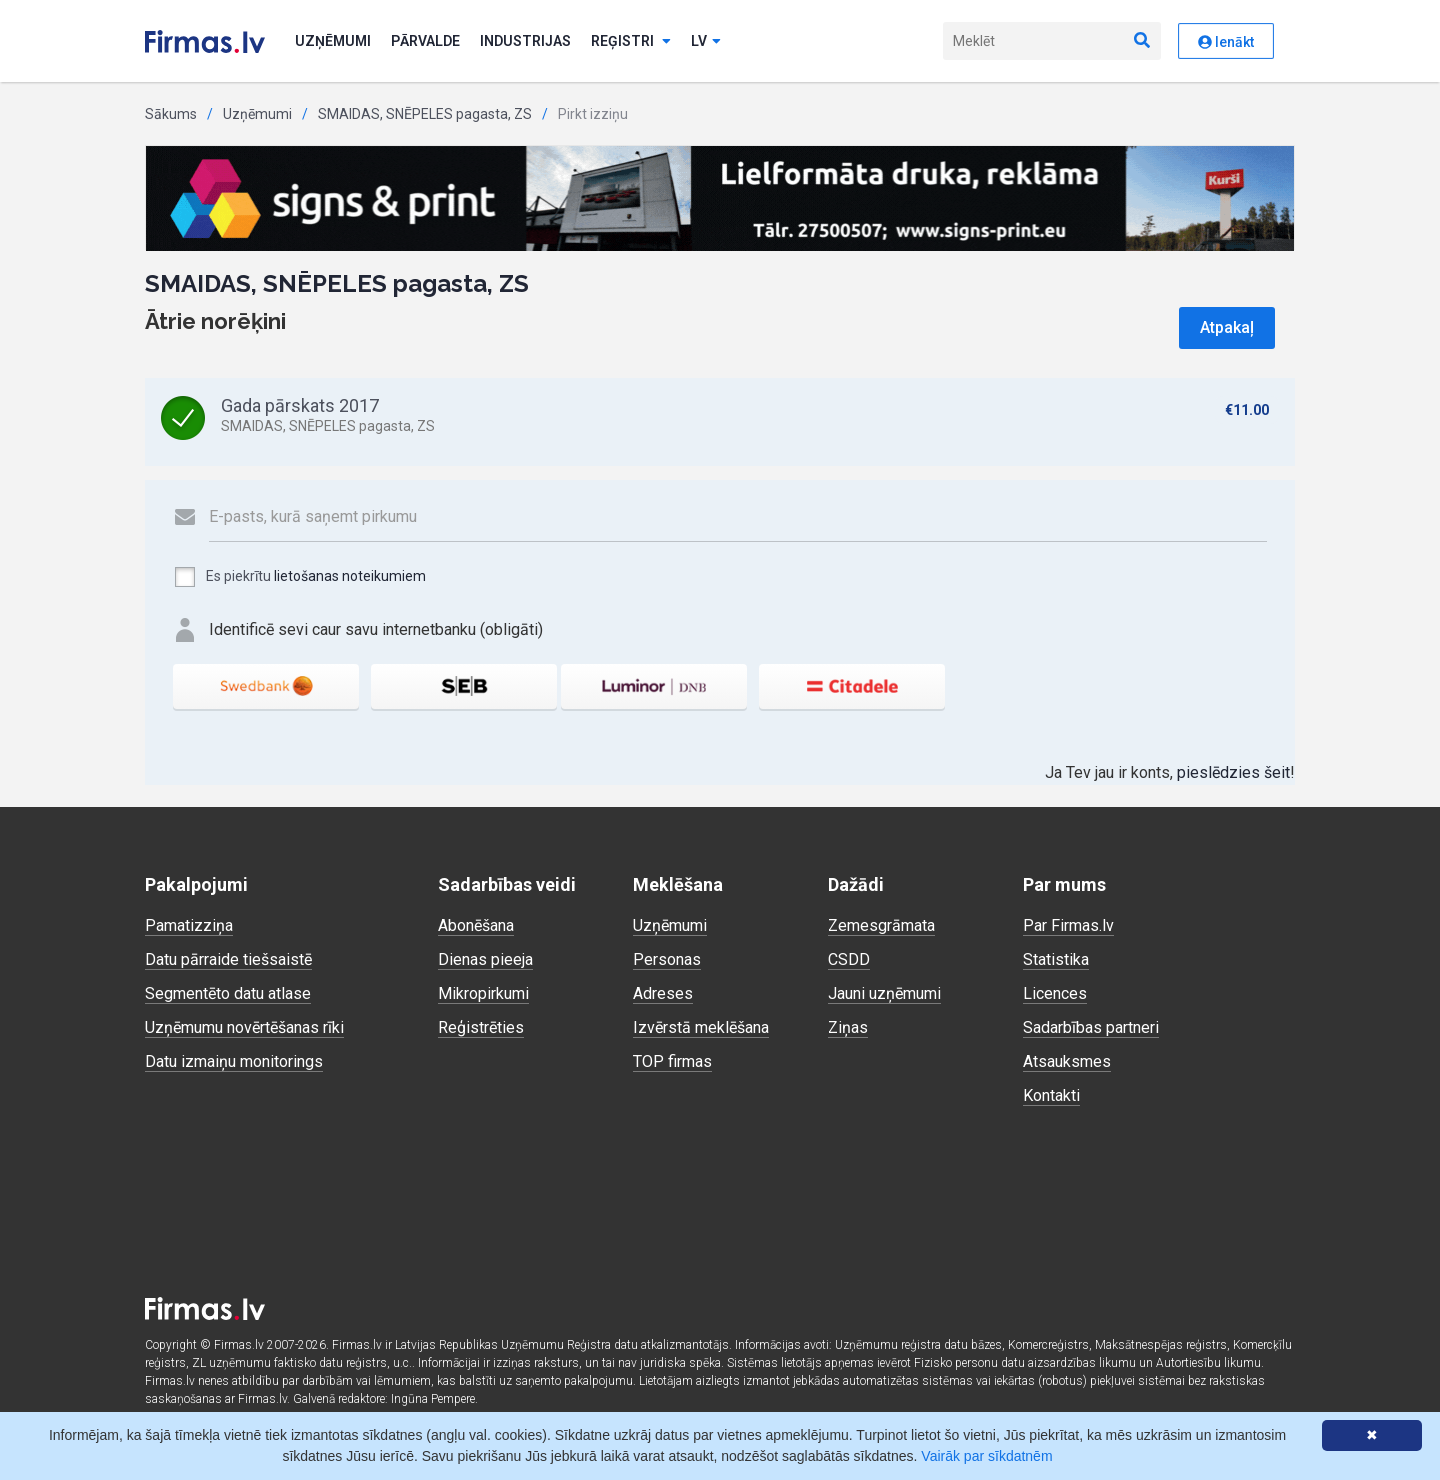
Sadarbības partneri (1091, 1027)
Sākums (171, 114)
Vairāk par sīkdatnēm (986, 1456)
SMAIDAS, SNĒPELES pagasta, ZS (425, 114)
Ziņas (848, 1027)
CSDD (849, 959)
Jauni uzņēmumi (884, 993)
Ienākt (1226, 42)
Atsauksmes (1067, 1061)
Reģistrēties (481, 1027)
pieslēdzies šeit (1233, 772)
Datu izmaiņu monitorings (234, 1061)
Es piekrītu (299, 577)
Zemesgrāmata (881, 925)
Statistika (1056, 959)
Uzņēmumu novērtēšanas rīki (244, 1027)
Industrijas (525, 41)
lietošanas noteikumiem (350, 576)
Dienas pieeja (485, 959)
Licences (1055, 993)
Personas (667, 959)
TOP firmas (672, 1061)
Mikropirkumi (483, 993)
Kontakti (1051, 1095)
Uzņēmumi (333, 41)
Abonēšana (476, 925)
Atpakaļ (1227, 327)
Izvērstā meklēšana (701, 1027)
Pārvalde (425, 41)
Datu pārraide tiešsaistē (228, 959)
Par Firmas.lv (1068, 925)
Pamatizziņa (189, 925)
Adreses (663, 993)
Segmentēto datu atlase (228, 993)
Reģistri (631, 41)
